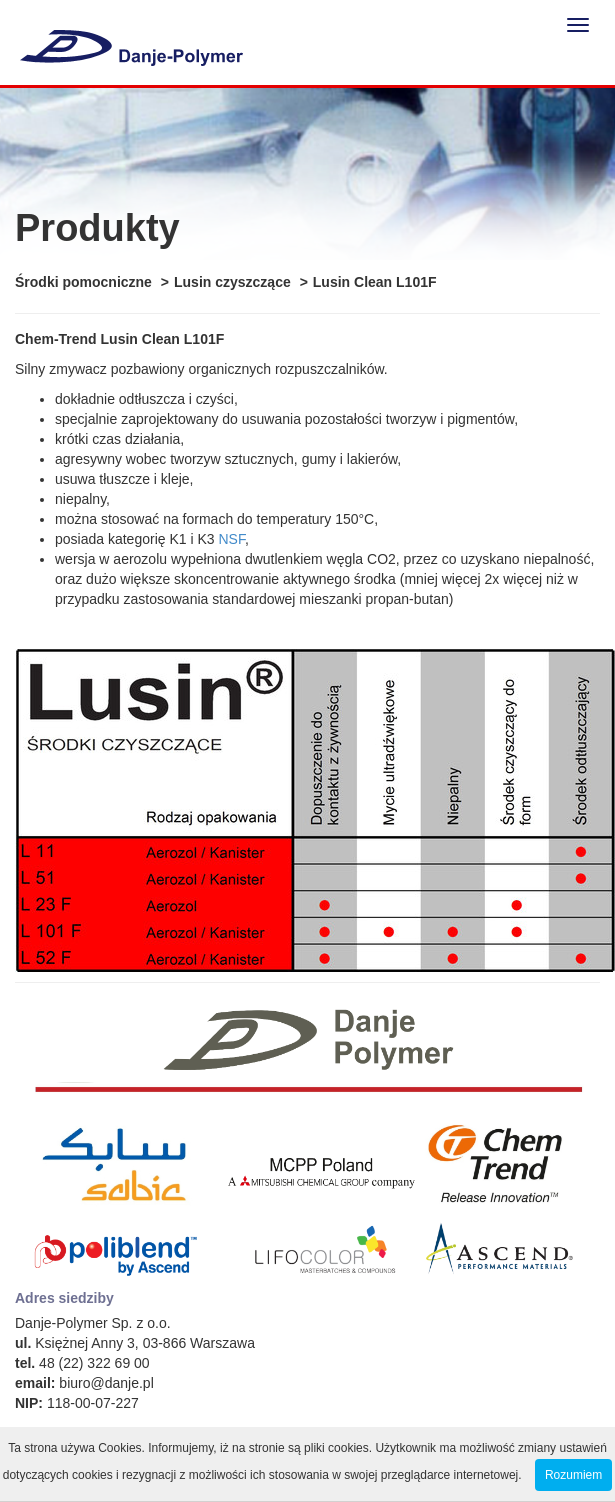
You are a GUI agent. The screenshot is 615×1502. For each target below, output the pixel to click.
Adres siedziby (64, 1298)
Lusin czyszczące (232, 282)
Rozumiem (573, 1475)
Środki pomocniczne (83, 282)
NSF (231, 539)
